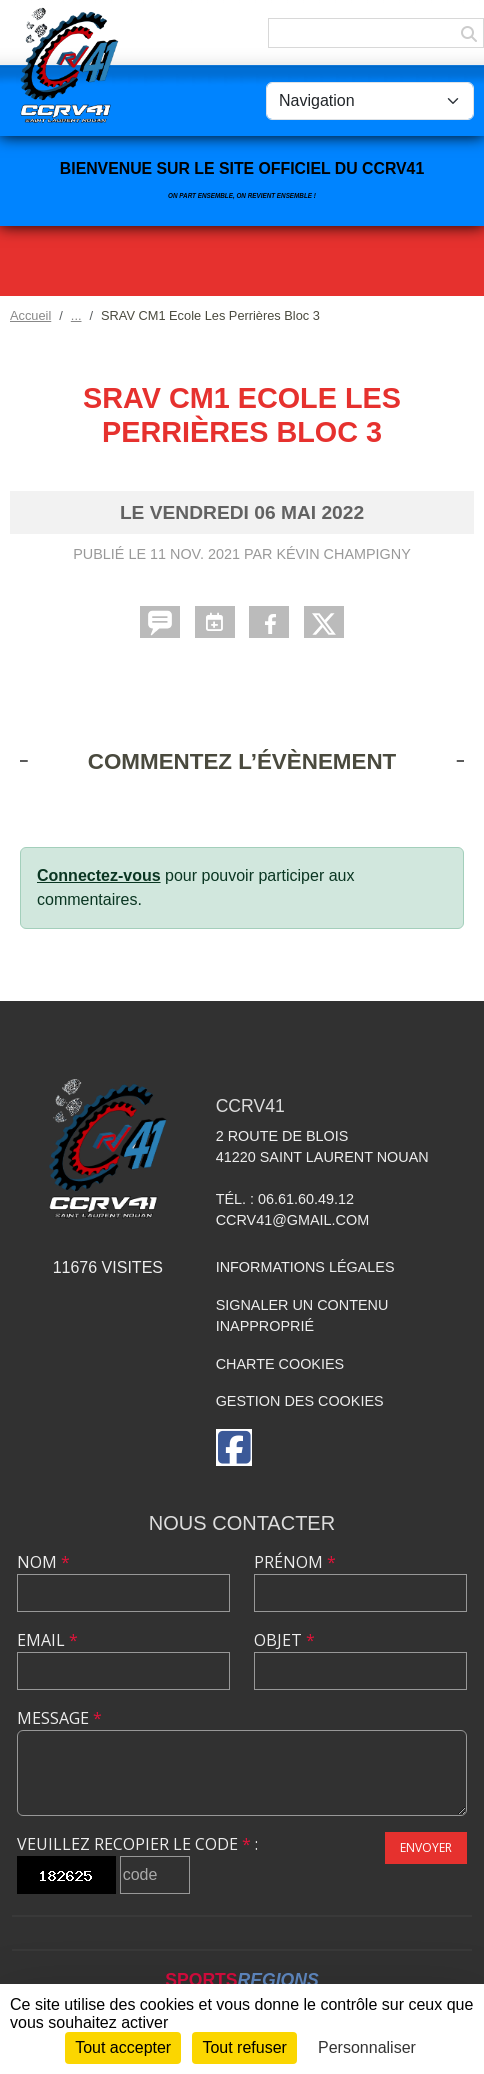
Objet (284, 1640)
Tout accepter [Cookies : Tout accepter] (123, 2047)
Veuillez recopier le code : (137, 1844)
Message (59, 1718)
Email (47, 1640)
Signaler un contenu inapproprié (302, 1316)
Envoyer (426, 1847)
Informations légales (305, 1267)
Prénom (295, 1562)
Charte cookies (280, 1364)
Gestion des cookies (300, 1401)
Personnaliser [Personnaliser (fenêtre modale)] (367, 2047)
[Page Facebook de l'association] (234, 1447)
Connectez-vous (99, 875)
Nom (43, 1562)
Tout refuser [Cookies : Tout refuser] (244, 2047)
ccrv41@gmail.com (292, 1220)
